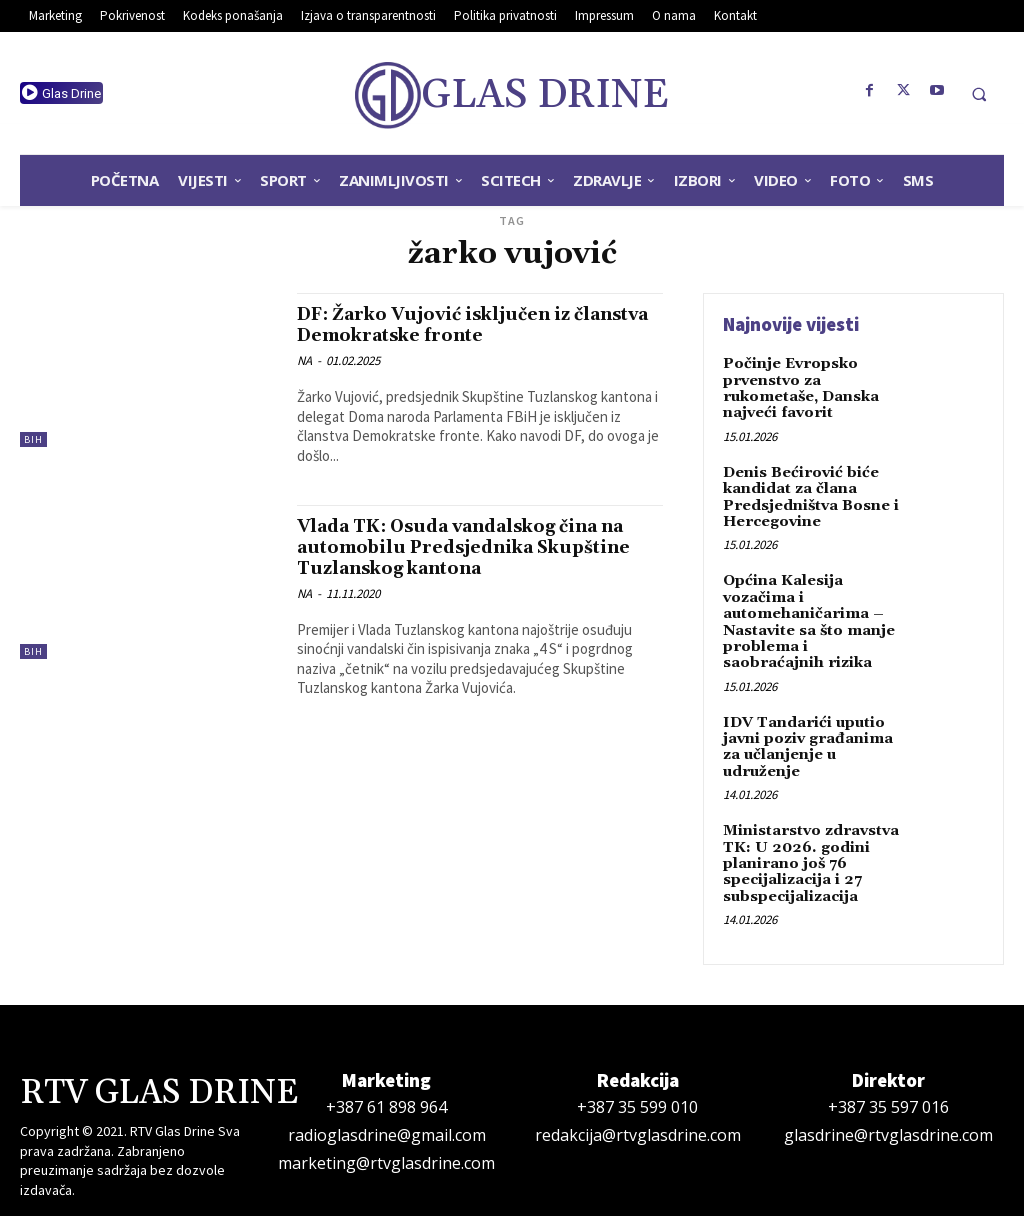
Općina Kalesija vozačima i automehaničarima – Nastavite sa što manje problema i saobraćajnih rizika (813, 610)
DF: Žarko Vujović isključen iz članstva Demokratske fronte (448, 324)
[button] (979, 94)
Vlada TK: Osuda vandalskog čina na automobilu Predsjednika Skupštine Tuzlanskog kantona (479, 547)
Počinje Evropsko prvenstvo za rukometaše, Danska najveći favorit (799, 386)
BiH (33, 439)
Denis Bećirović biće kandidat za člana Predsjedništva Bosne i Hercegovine (809, 491)
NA (304, 360)
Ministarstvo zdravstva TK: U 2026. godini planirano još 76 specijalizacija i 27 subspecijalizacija (809, 843)
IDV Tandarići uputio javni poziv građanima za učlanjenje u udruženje (805, 731)
